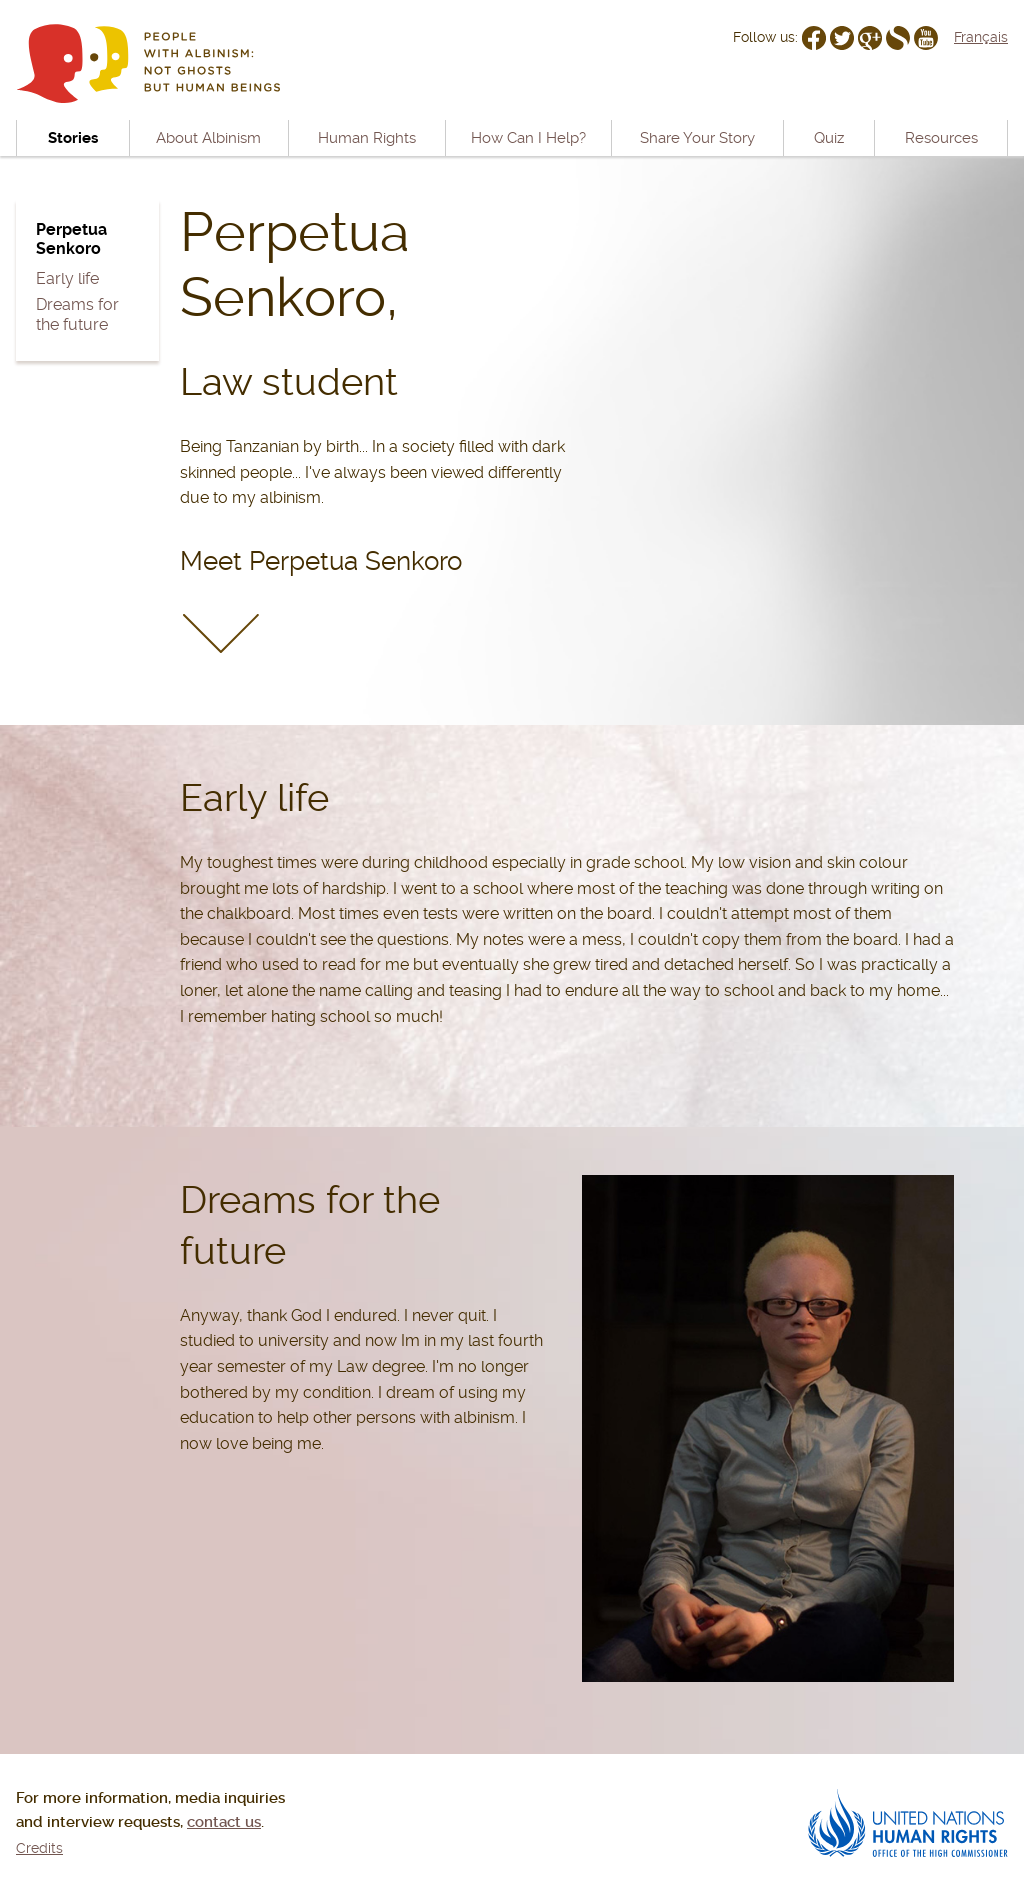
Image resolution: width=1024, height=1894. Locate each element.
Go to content (461, 13)
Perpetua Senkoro (71, 239)
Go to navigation (353, 13)
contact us (224, 1822)
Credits (39, 1848)
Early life (67, 278)
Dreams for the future (77, 314)
